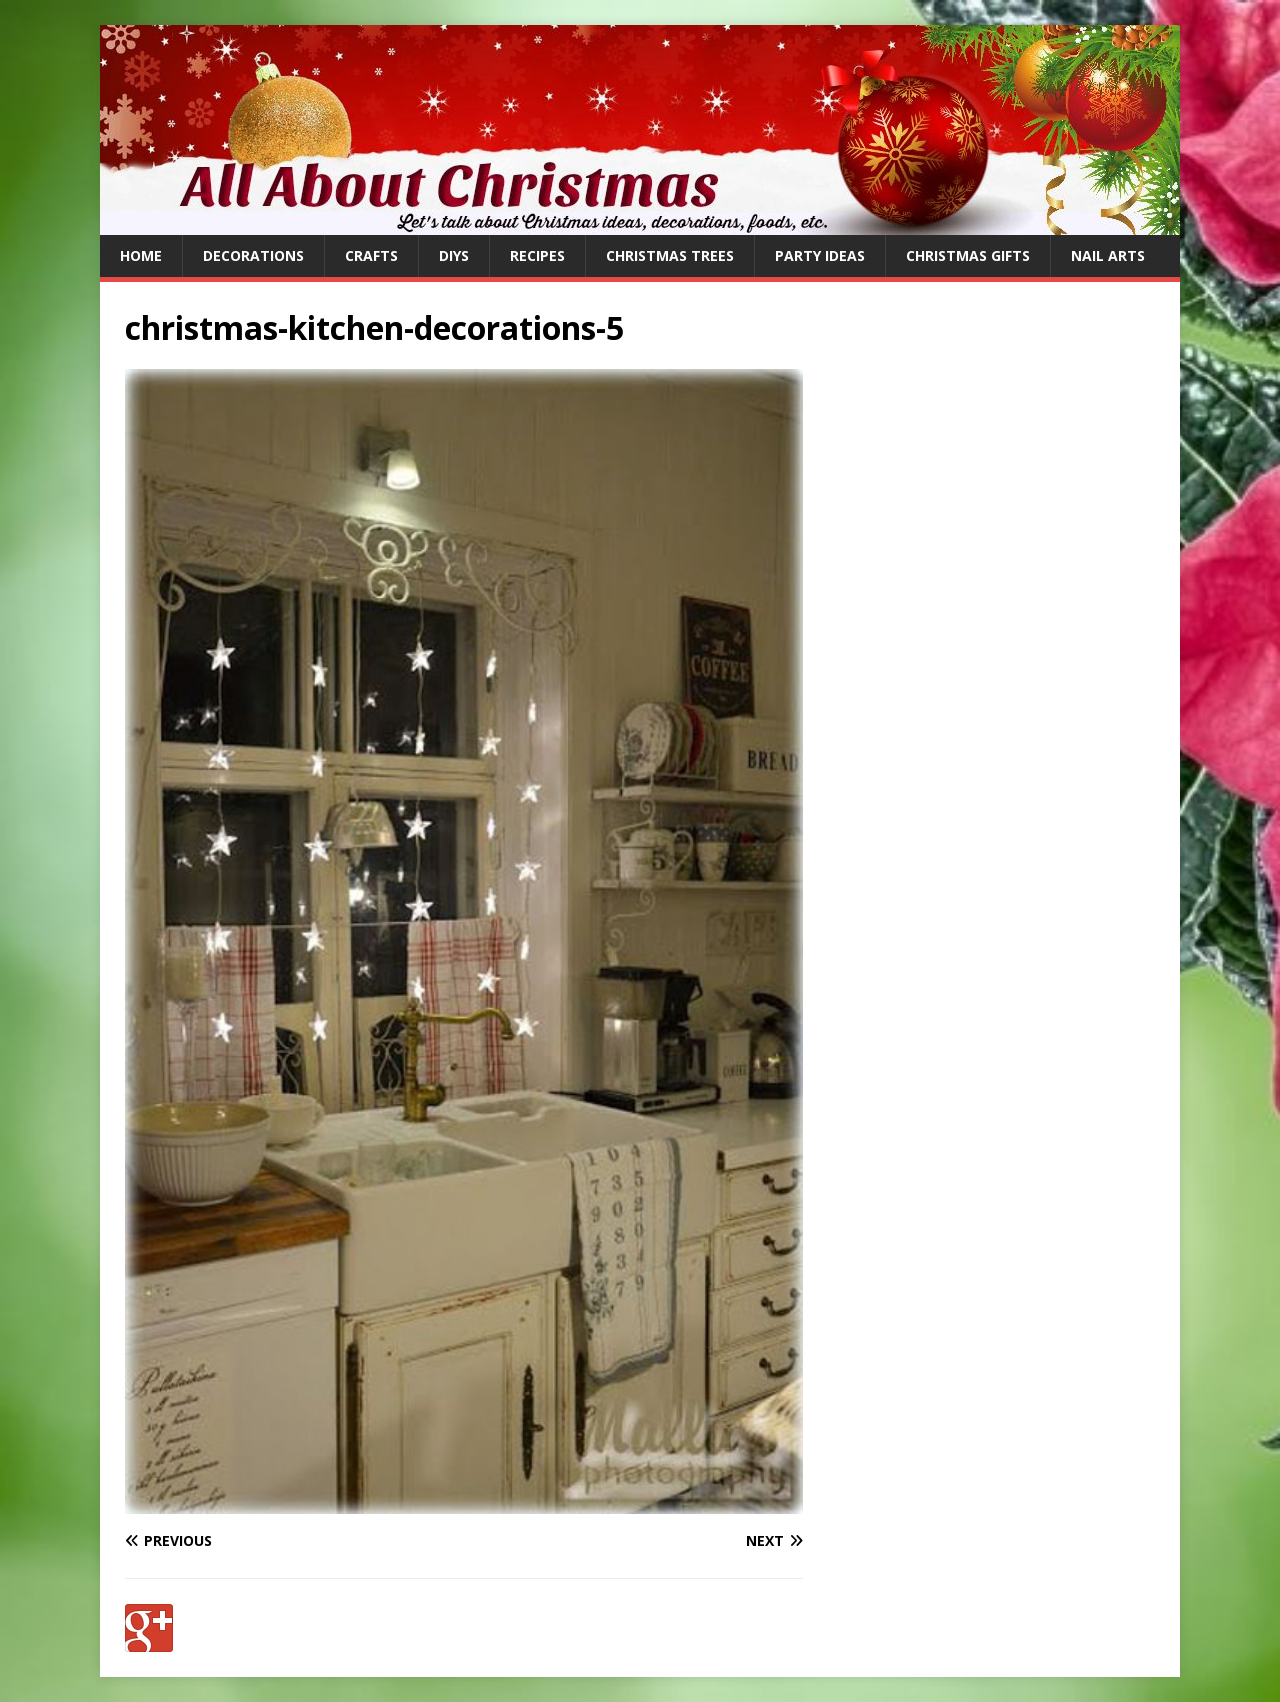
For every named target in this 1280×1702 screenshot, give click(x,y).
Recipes (537, 255)
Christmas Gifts (968, 255)
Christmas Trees (670, 255)
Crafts (371, 255)
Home (141, 255)
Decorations (253, 255)
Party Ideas (820, 255)
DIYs (454, 255)
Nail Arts (1108, 255)
